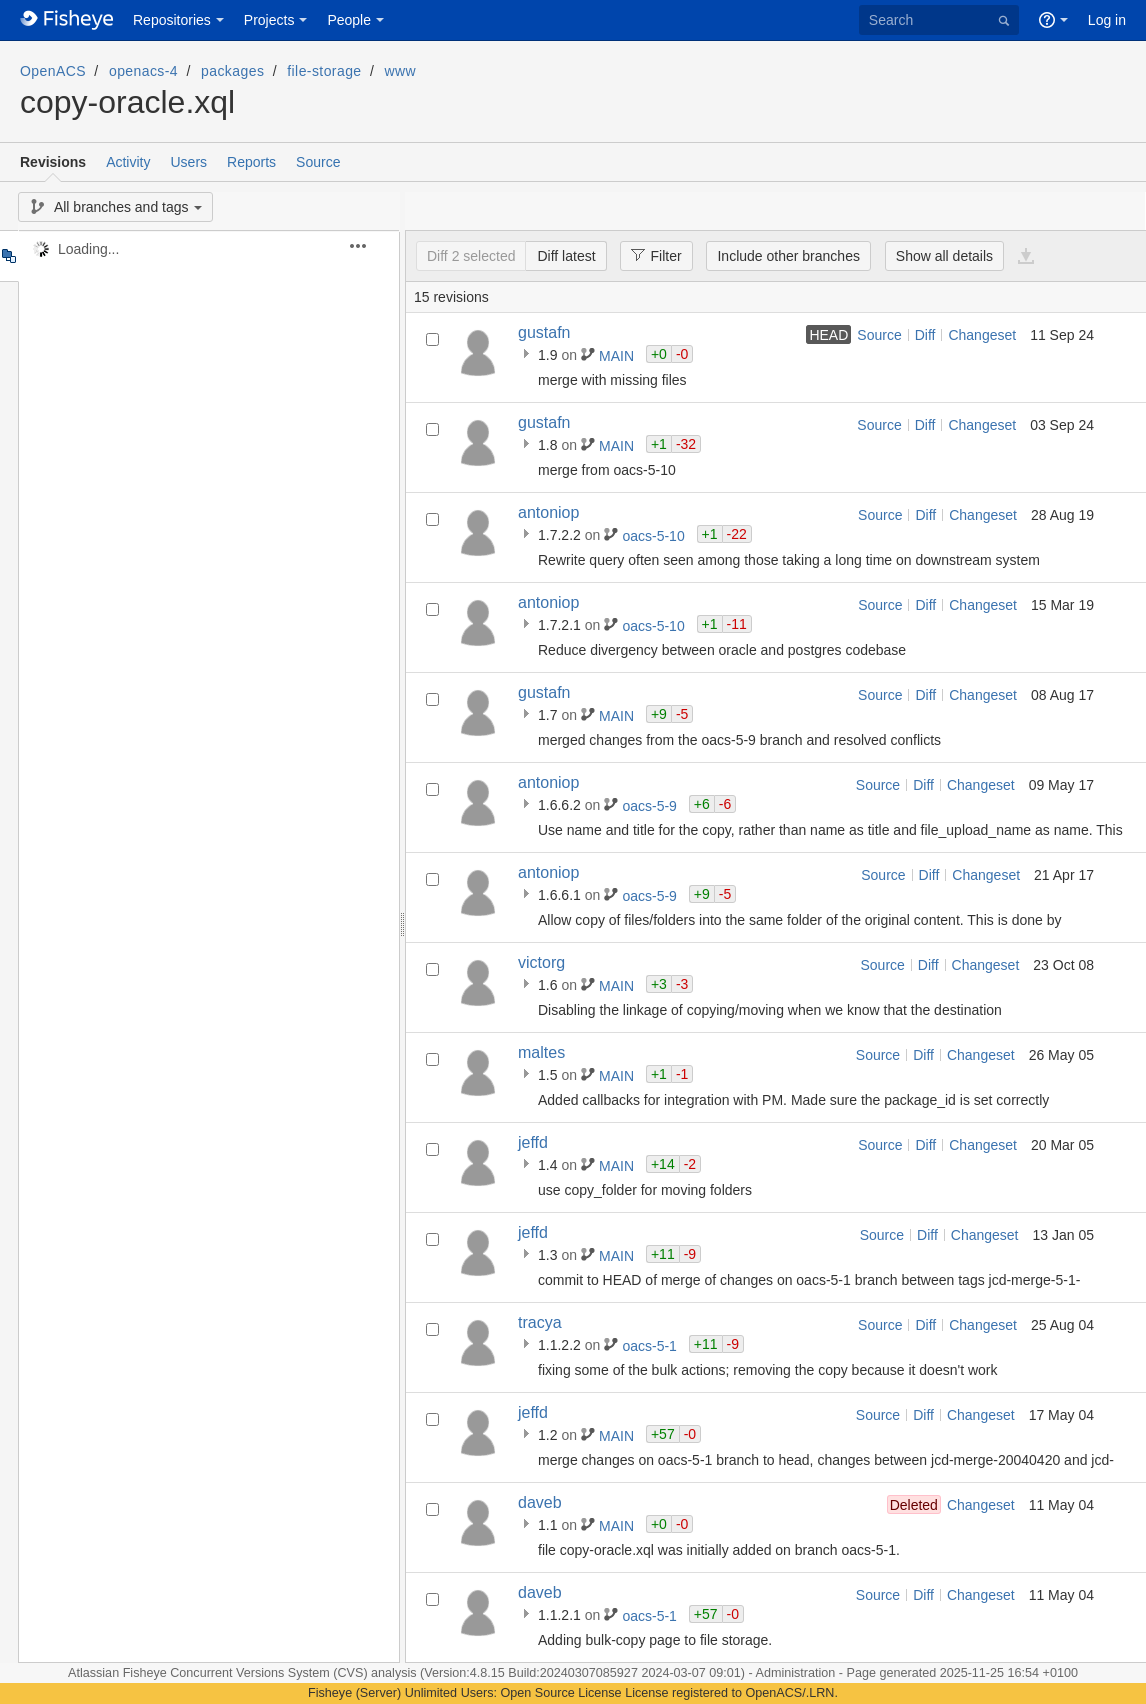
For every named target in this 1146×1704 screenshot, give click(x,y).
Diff (925, 335)
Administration (796, 1673)
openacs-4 (143, 71)
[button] (369, 246)
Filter (650, 255)
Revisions (53, 162)
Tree (8, 256)
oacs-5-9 (651, 806)
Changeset (982, 335)
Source (318, 162)
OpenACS (53, 71)
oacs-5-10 (655, 536)
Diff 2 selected (471, 256)
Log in (1107, 20)
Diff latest (566, 256)
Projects (269, 20)
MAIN (618, 356)
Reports (251, 162)
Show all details (944, 256)
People (349, 20)
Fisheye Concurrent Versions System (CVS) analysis (271, 1673)
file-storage (324, 71)
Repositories (172, 20)
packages (232, 71)
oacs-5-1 (651, 1346)
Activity (128, 162)
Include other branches (788, 256)
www (401, 71)
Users (188, 162)
